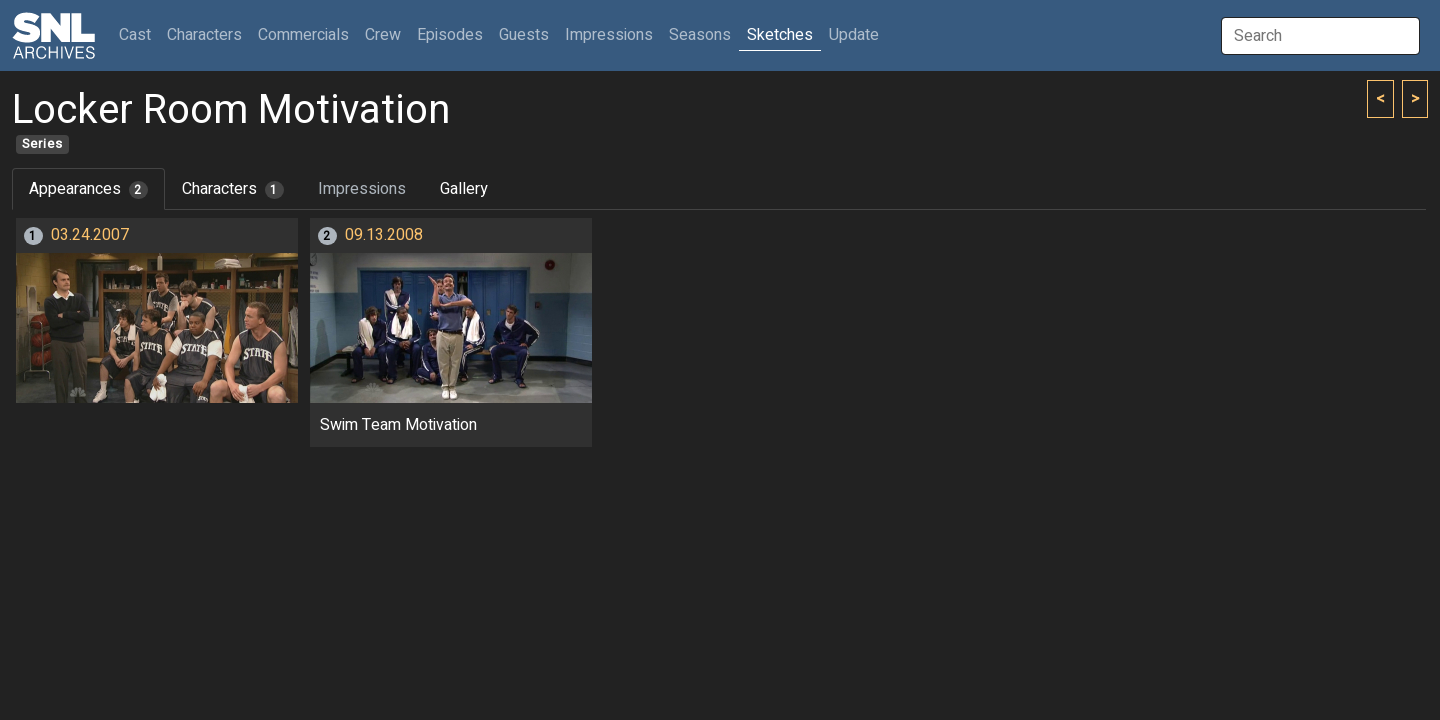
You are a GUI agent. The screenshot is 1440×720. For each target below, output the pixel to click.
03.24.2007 (90, 235)
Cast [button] (139, 34)
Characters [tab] (233, 189)
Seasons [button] (700, 35)
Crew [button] (383, 35)
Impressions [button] (609, 35)
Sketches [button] (780, 35)
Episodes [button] (450, 35)
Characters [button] (204, 35)
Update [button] (854, 35)
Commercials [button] (303, 35)
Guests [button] (524, 35)
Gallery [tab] (464, 189)
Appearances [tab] (88, 189)
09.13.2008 (384, 235)
